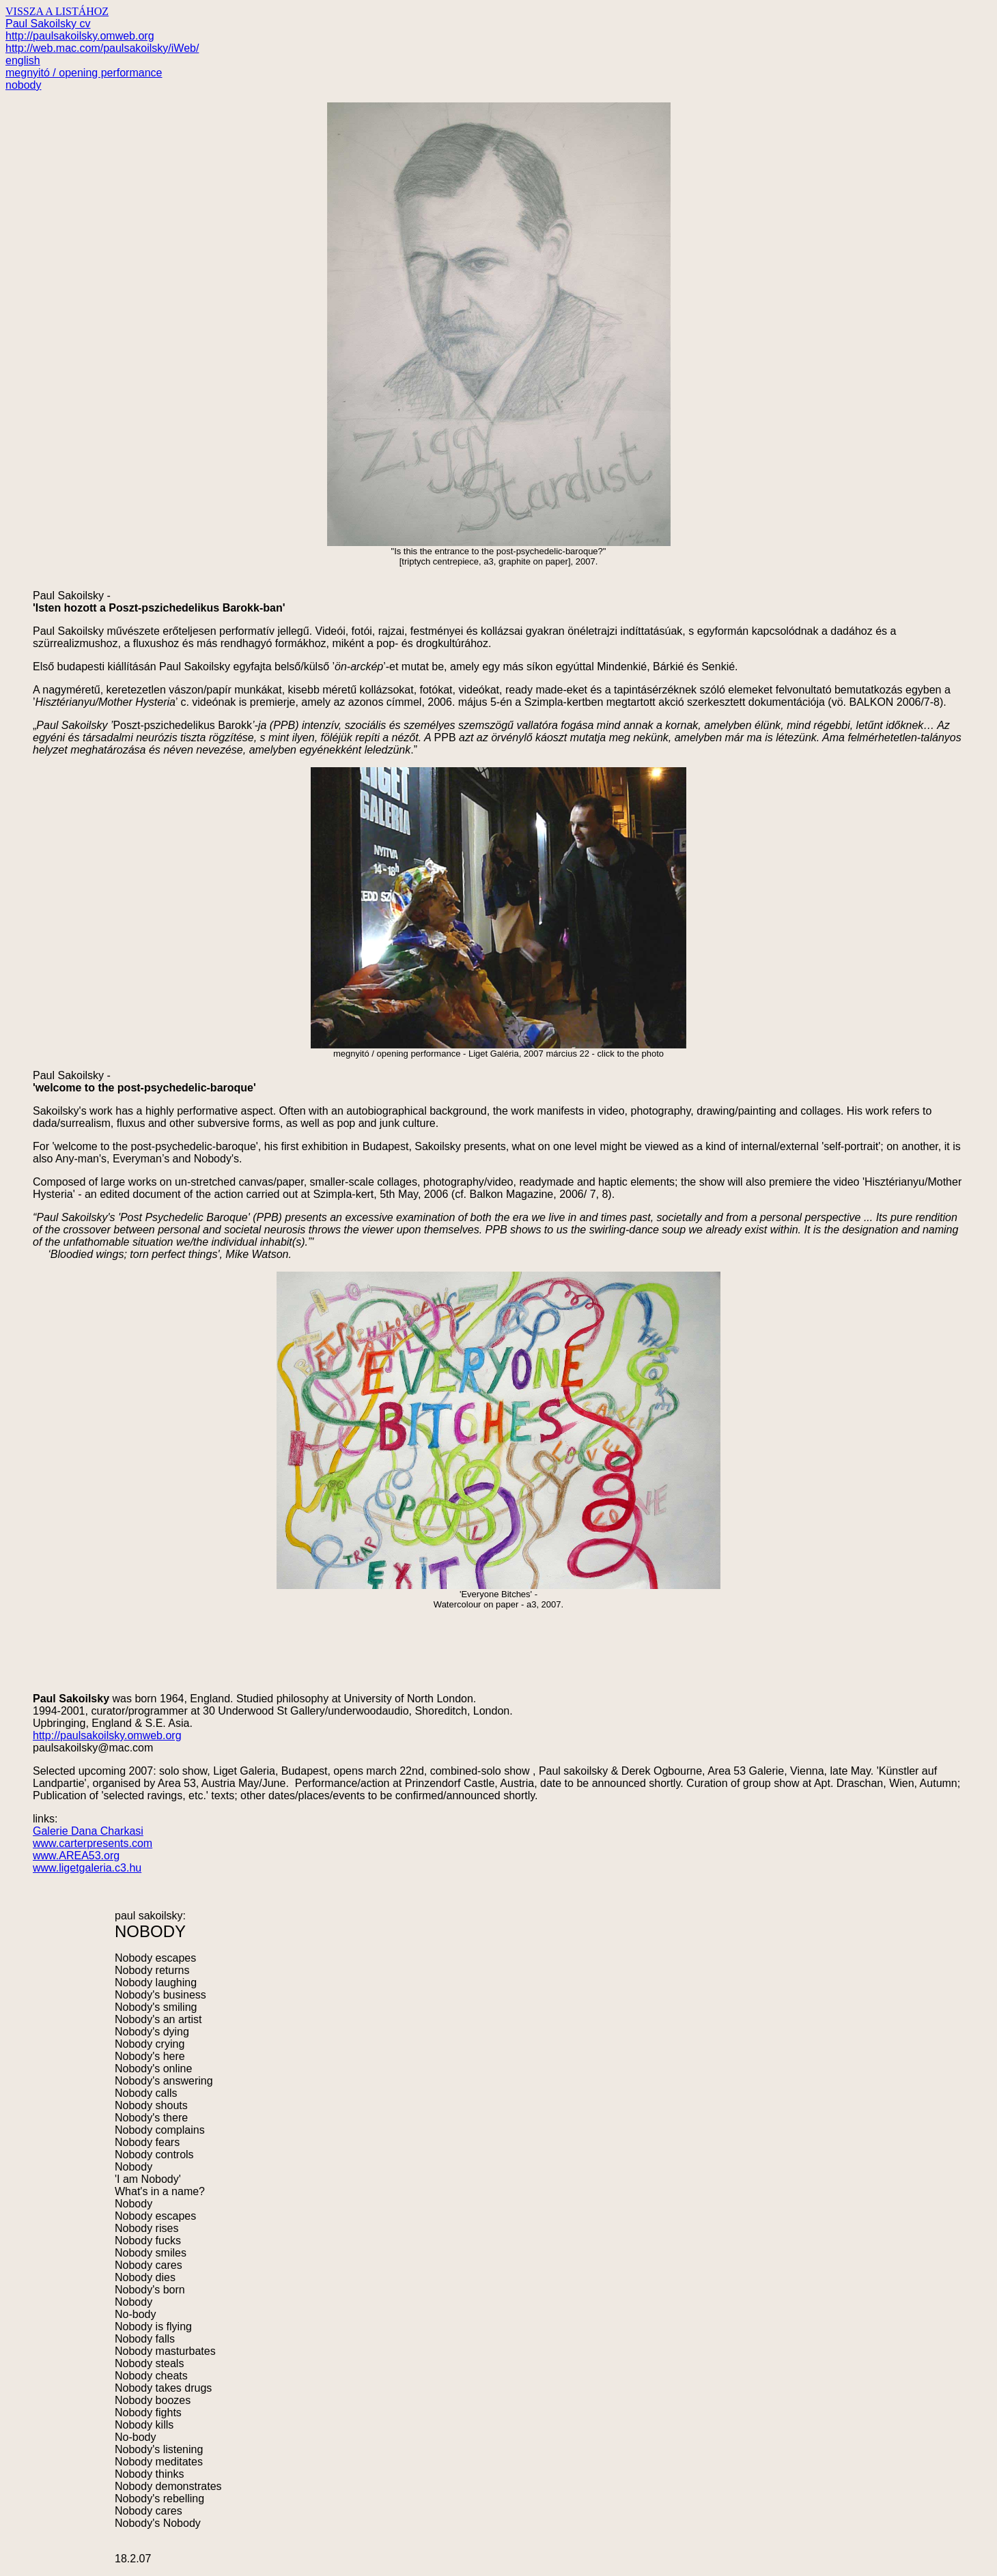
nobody (23, 85)
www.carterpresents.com (92, 1843)
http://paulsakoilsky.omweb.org (79, 36)
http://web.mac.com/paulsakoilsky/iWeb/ (102, 48)
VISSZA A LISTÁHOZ (57, 11)
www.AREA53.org (76, 1855)
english (22, 60)
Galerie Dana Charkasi (88, 1831)
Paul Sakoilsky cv (48, 23)
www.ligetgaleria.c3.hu (87, 1868)
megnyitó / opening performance (83, 72)
